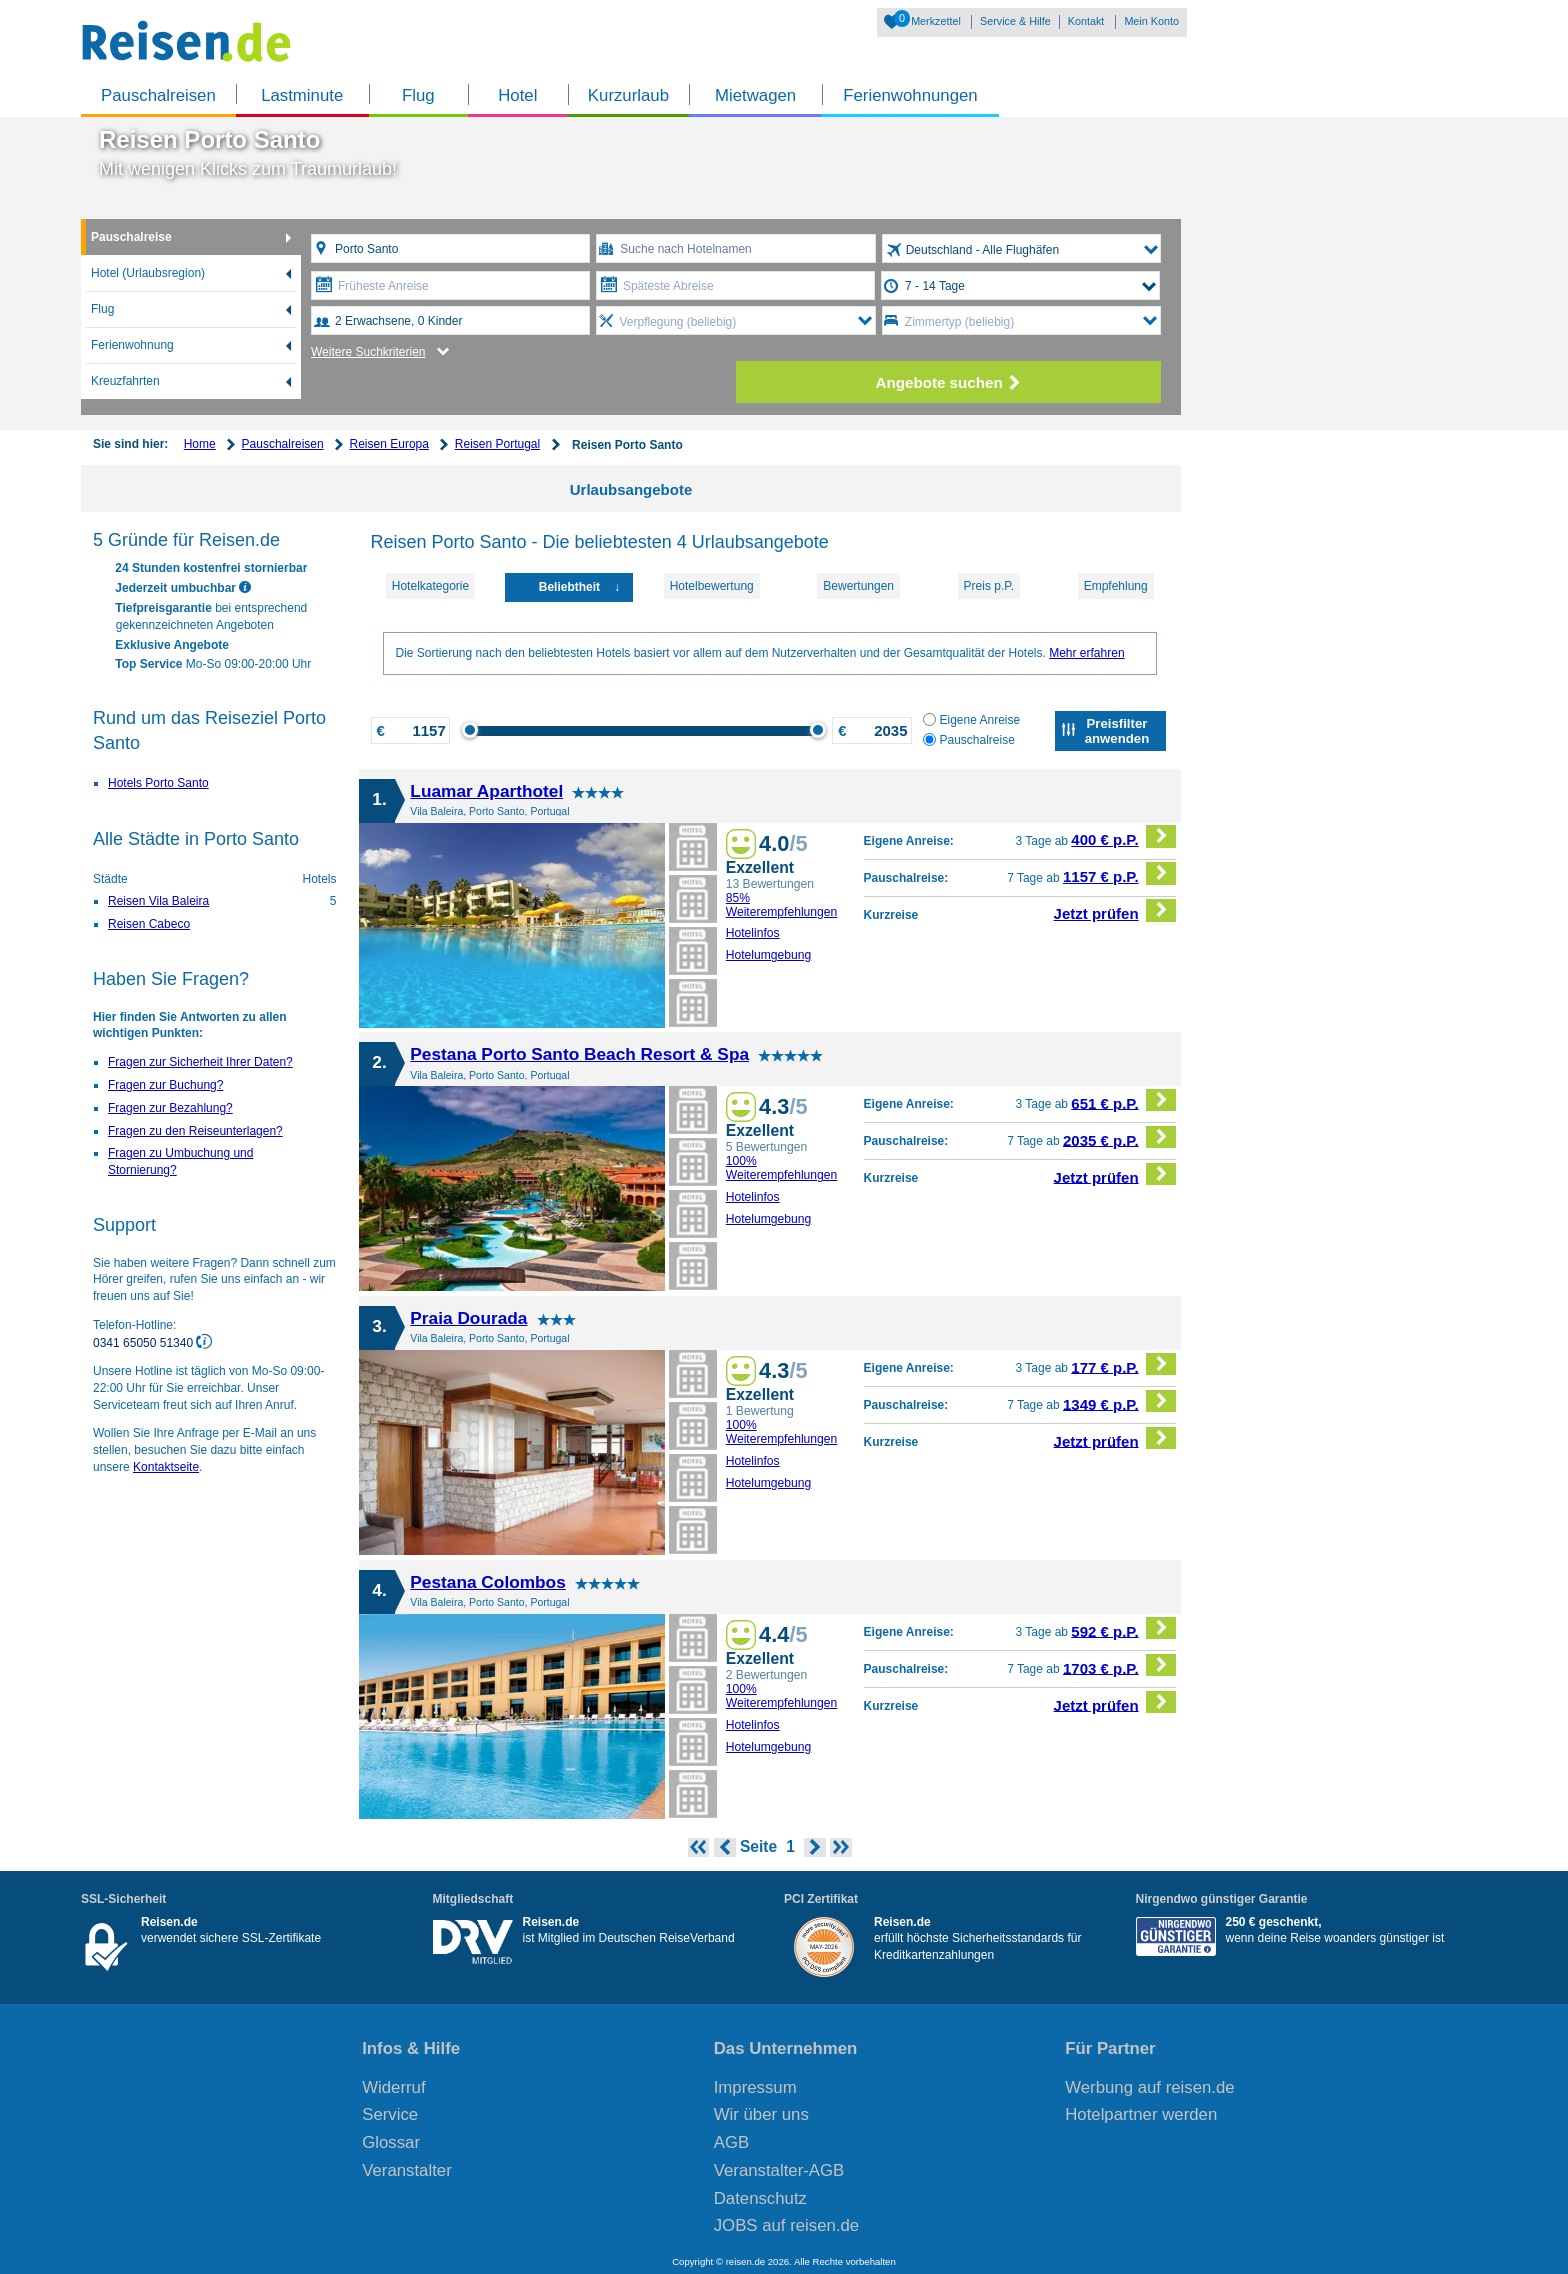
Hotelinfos (753, 933)
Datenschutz (760, 2198)
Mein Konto (1151, 21)
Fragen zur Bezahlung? (170, 1108)
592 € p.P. (1123, 1628)
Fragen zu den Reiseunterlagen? (195, 1131)
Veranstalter (407, 2170)
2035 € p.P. (1119, 1137)
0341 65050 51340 (144, 1342)
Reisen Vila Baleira (158, 901)
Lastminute (302, 95)
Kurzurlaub (628, 95)
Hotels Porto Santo (158, 783)
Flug (418, 95)
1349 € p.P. (1119, 1401)
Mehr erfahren (1086, 653)
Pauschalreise (131, 237)
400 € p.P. (1123, 836)
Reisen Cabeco (149, 924)
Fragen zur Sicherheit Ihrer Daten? (200, 1062)
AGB (731, 2142)
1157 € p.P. (1119, 873)
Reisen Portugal (497, 444)
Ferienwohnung (132, 345)
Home (200, 444)
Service (390, 2114)
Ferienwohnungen (910, 95)
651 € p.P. (1123, 1100)
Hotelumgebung (769, 955)
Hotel (517, 95)
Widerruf (393, 2087)
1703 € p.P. (1119, 1665)
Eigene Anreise (971, 720)
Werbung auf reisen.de (1149, 2087)
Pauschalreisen (158, 95)
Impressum (755, 2087)
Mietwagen (755, 95)
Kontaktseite (166, 1467)
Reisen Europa (389, 444)
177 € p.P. (1123, 1364)
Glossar (391, 2142)
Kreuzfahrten (125, 381)
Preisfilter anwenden (1117, 731)
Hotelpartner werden (1141, 2114)
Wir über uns (761, 2114)
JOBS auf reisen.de (787, 2225)
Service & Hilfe (1015, 21)
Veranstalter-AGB (779, 2170)
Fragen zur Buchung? (165, 1085)
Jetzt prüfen (1115, 910)
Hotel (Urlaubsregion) (148, 273)
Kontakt (1086, 21)
